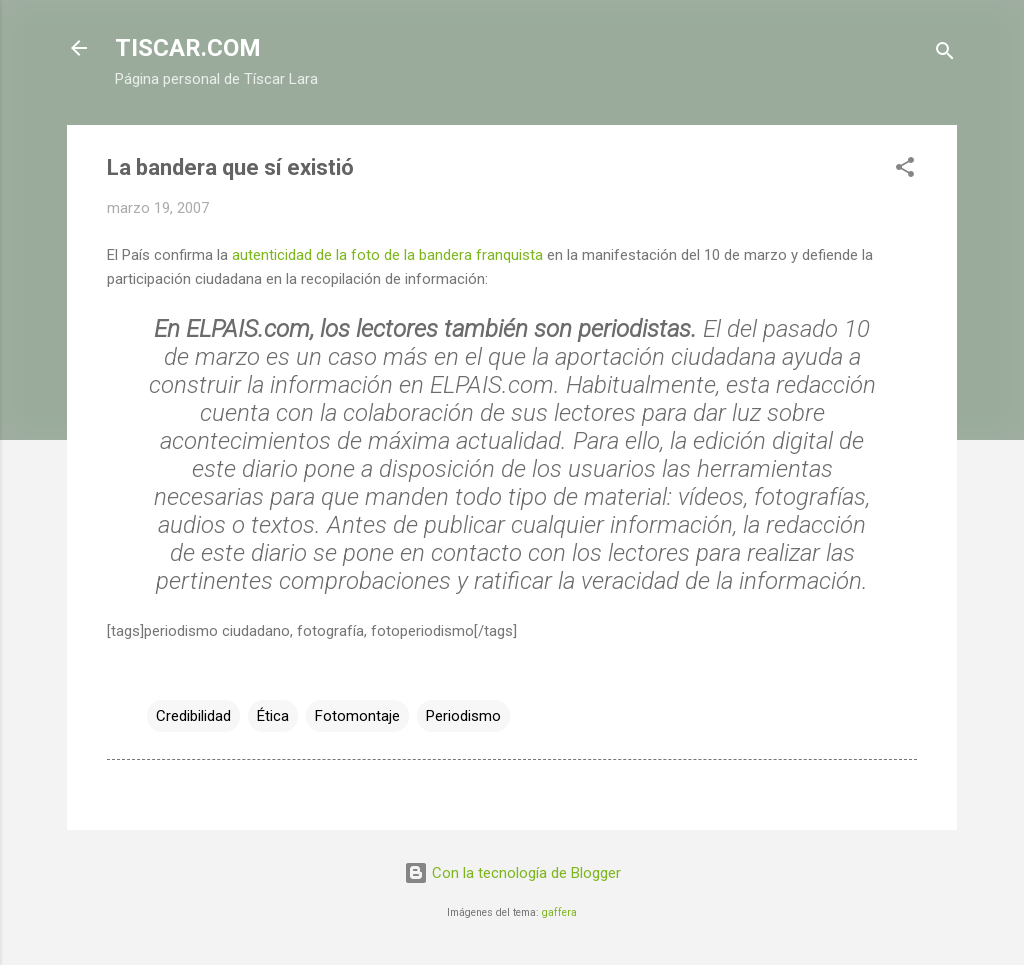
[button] (905, 170)
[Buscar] (945, 54)
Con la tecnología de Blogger (512, 873)
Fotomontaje (357, 716)
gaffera (559, 912)
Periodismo (463, 716)
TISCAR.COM (188, 48)
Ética (273, 716)
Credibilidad (193, 716)
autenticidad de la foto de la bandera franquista (387, 255)
